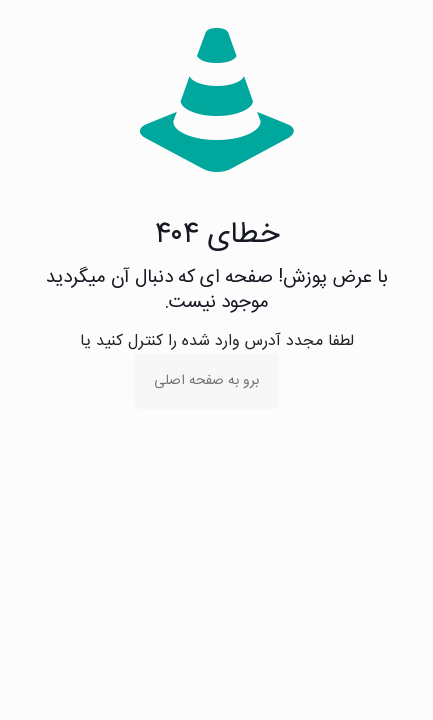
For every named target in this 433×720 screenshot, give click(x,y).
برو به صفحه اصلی (206, 381)
